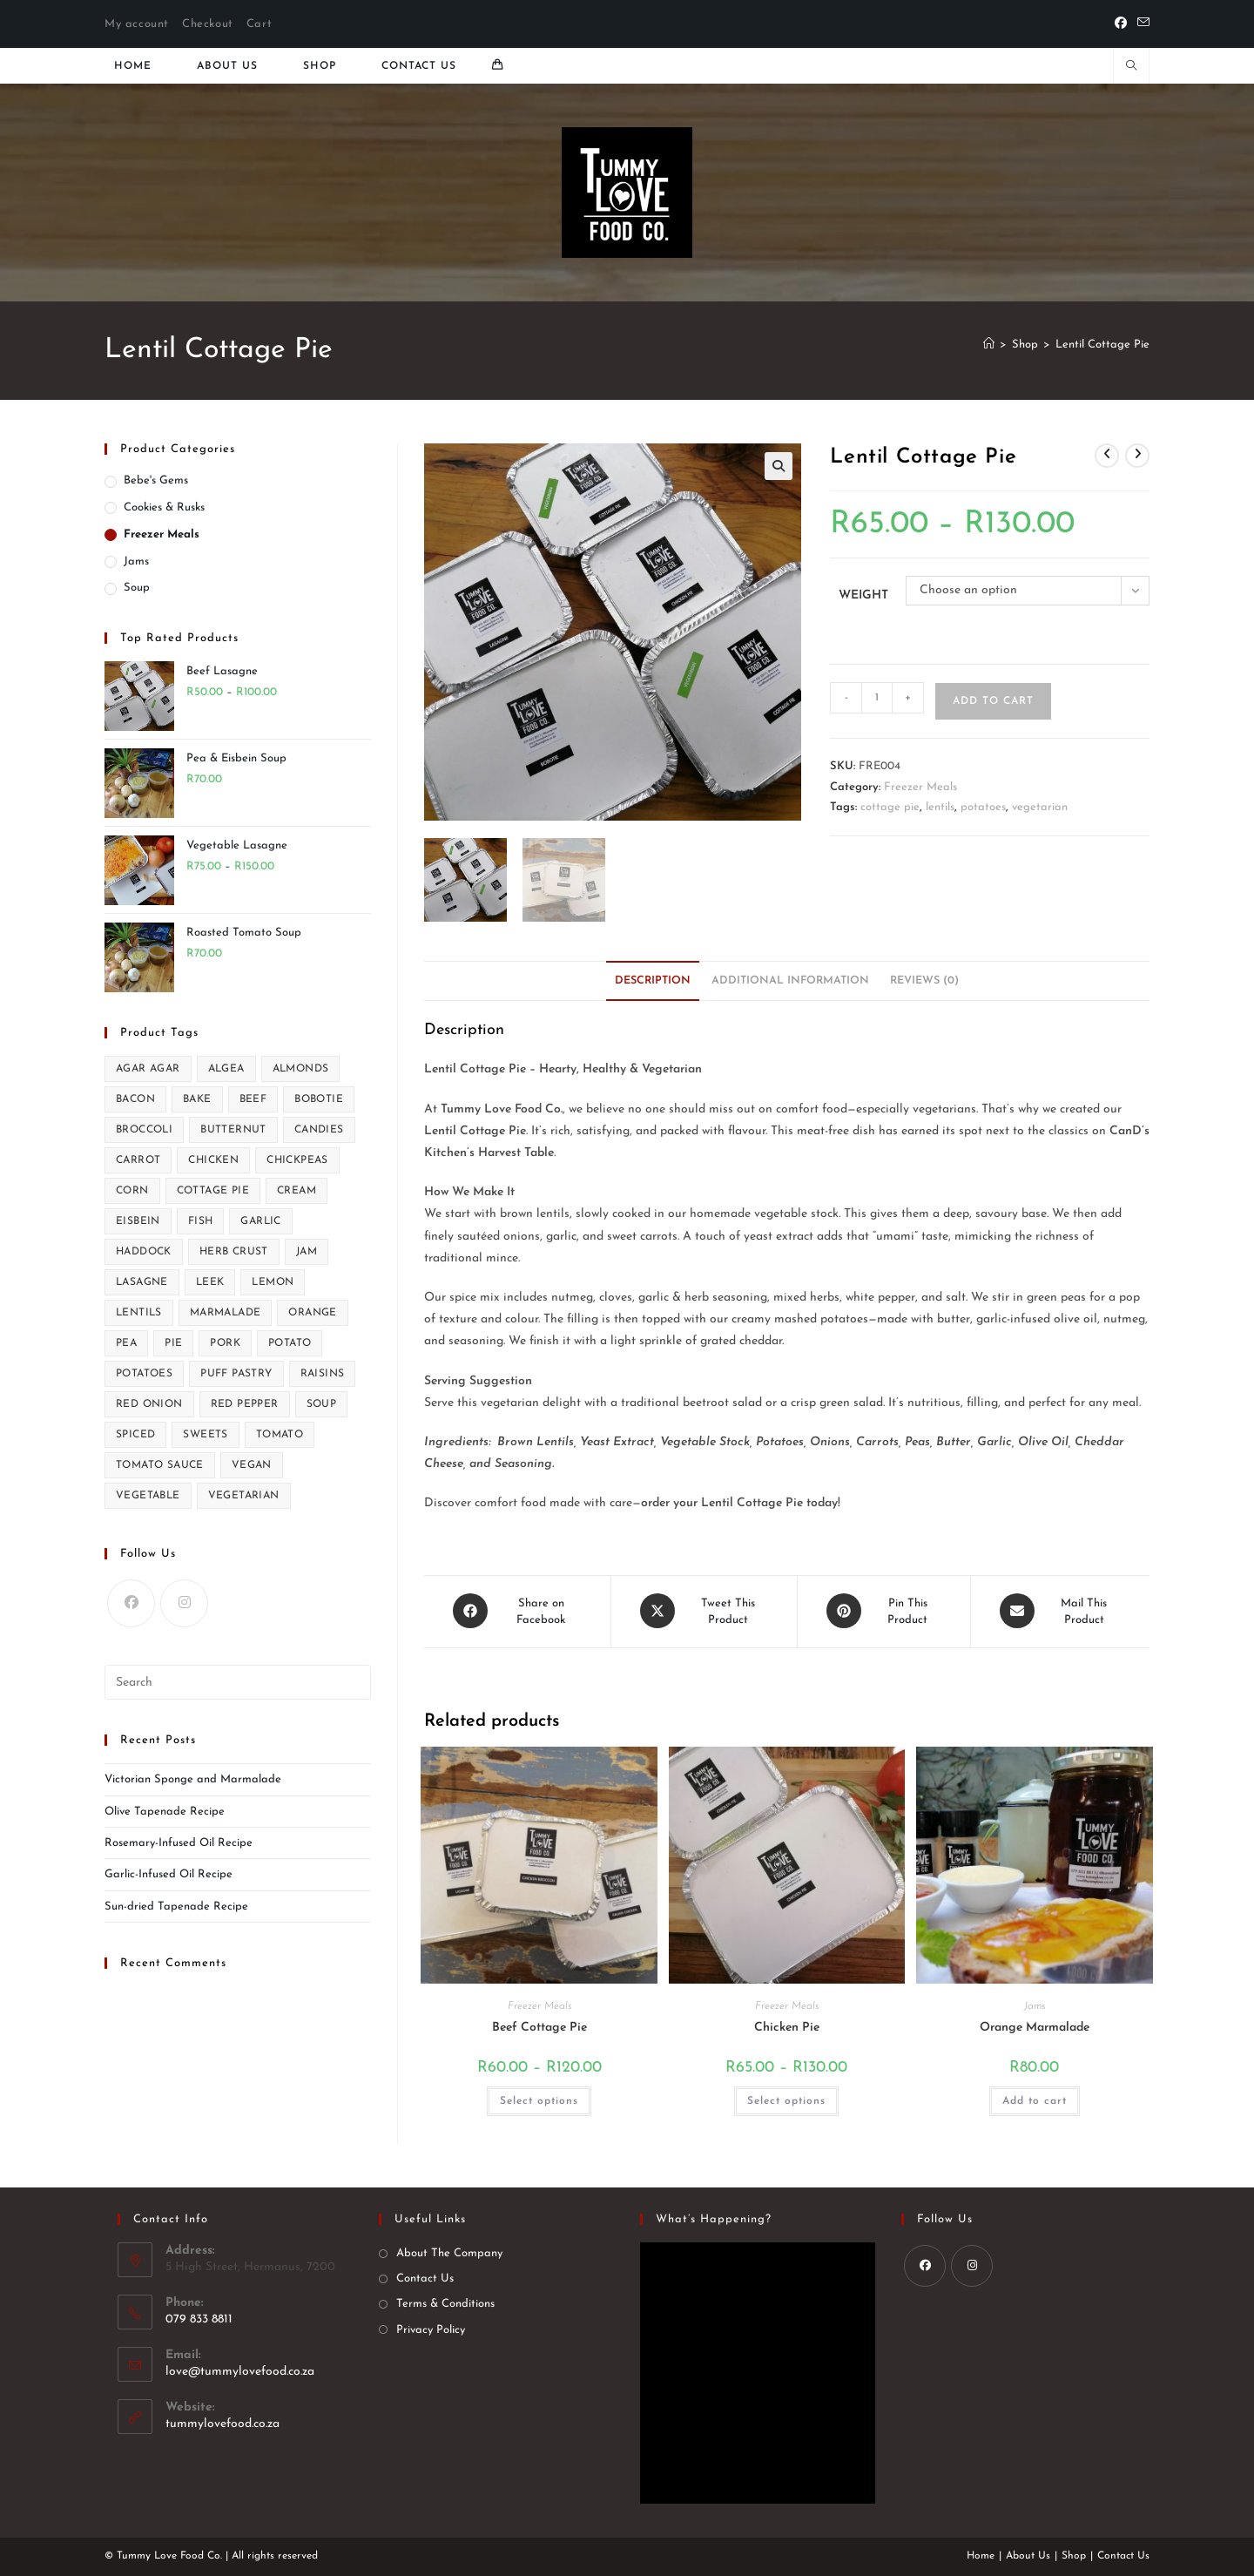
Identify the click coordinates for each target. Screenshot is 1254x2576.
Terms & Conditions (445, 2303)
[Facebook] (1120, 24)
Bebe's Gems (156, 480)
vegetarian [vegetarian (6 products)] (244, 1496)
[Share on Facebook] (517, 1610)
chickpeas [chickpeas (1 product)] (297, 1160)
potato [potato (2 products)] (289, 1343)
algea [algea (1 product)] (226, 1069)
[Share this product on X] (704, 1610)
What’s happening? (714, 2218)
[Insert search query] (237, 1682)
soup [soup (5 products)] (322, 1404)
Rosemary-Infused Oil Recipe (178, 1843)
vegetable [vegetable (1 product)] (148, 1496)
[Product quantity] (877, 697)
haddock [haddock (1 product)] (144, 1252)
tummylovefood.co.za (222, 2422)
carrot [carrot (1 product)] (138, 1160)
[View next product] (1137, 455)
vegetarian (1040, 807)
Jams (1034, 2004)
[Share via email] (1060, 1610)
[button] (778, 466)
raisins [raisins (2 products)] (322, 1374)
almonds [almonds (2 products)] (301, 1069)
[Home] (988, 344)
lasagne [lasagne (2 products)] (142, 1282)
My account (136, 24)
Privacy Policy (430, 2328)
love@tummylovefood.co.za (239, 2370)
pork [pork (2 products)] (225, 1343)
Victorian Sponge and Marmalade (192, 1779)
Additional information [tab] (790, 981)
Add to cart (993, 701)
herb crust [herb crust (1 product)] (233, 1252)
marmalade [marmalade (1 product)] (225, 1313)
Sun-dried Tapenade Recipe (176, 1906)
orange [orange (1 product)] (312, 1313)
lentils (940, 807)
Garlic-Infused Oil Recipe (168, 1874)
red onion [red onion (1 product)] (149, 1404)
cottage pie (890, 807)
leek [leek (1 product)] (210, 1282)
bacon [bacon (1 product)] (135, 1099)
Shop (1074, 2555)
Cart (259, 24)
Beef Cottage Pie (539, 2025)
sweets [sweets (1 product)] (205, 1435)
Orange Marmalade (1034, 2025)
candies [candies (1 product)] (319, 1130)
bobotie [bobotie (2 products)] (318, 1099)
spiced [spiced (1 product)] (135, 1435)
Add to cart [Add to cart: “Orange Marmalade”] (1034, 2099)
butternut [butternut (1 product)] (233, 1130)
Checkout (207, 24)
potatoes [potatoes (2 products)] (144, 1374)
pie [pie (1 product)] (173, 1343)
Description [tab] (653, 981)
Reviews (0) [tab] (924, 981)
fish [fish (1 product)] (200, 1221)
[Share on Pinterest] (884, 1610)
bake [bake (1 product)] (197, 1099)
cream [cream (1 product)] (296, 1191)
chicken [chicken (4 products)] (213, 1160)
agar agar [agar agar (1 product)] (148, 1069)
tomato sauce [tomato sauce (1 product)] (160, 1465)
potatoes (983, 807)
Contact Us (425, 2277)
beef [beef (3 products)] (253, 1099)
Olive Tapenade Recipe (164, 1811)
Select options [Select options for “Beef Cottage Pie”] (539, 2099)
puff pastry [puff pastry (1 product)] (236, 1374)
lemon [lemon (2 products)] (272, 1282)
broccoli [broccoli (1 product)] (144, 1130)
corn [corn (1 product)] (132, 1191)
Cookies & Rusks (164, 507)
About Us (1028, 2555)
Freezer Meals (920, 787)
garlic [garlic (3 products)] (260, 1221)
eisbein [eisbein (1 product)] (138, 1221)
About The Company (449, 2252)
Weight (863, 595)
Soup (137, 587)
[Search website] (1131, 68)
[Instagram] (184, 1603)
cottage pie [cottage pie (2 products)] (213, 1191)
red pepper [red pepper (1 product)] (245, 1404)
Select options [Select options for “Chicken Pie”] (786, 2099)
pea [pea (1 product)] (126, 1343)
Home (980, 2555)
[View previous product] (1107, 455)
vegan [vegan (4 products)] (252, 1465)
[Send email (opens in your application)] (1141, 24)
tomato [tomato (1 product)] (279, 1435)
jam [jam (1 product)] (306, 1252)
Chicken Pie (786, 2025)
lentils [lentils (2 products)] (139, 1313)
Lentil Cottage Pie (1102, 344)
